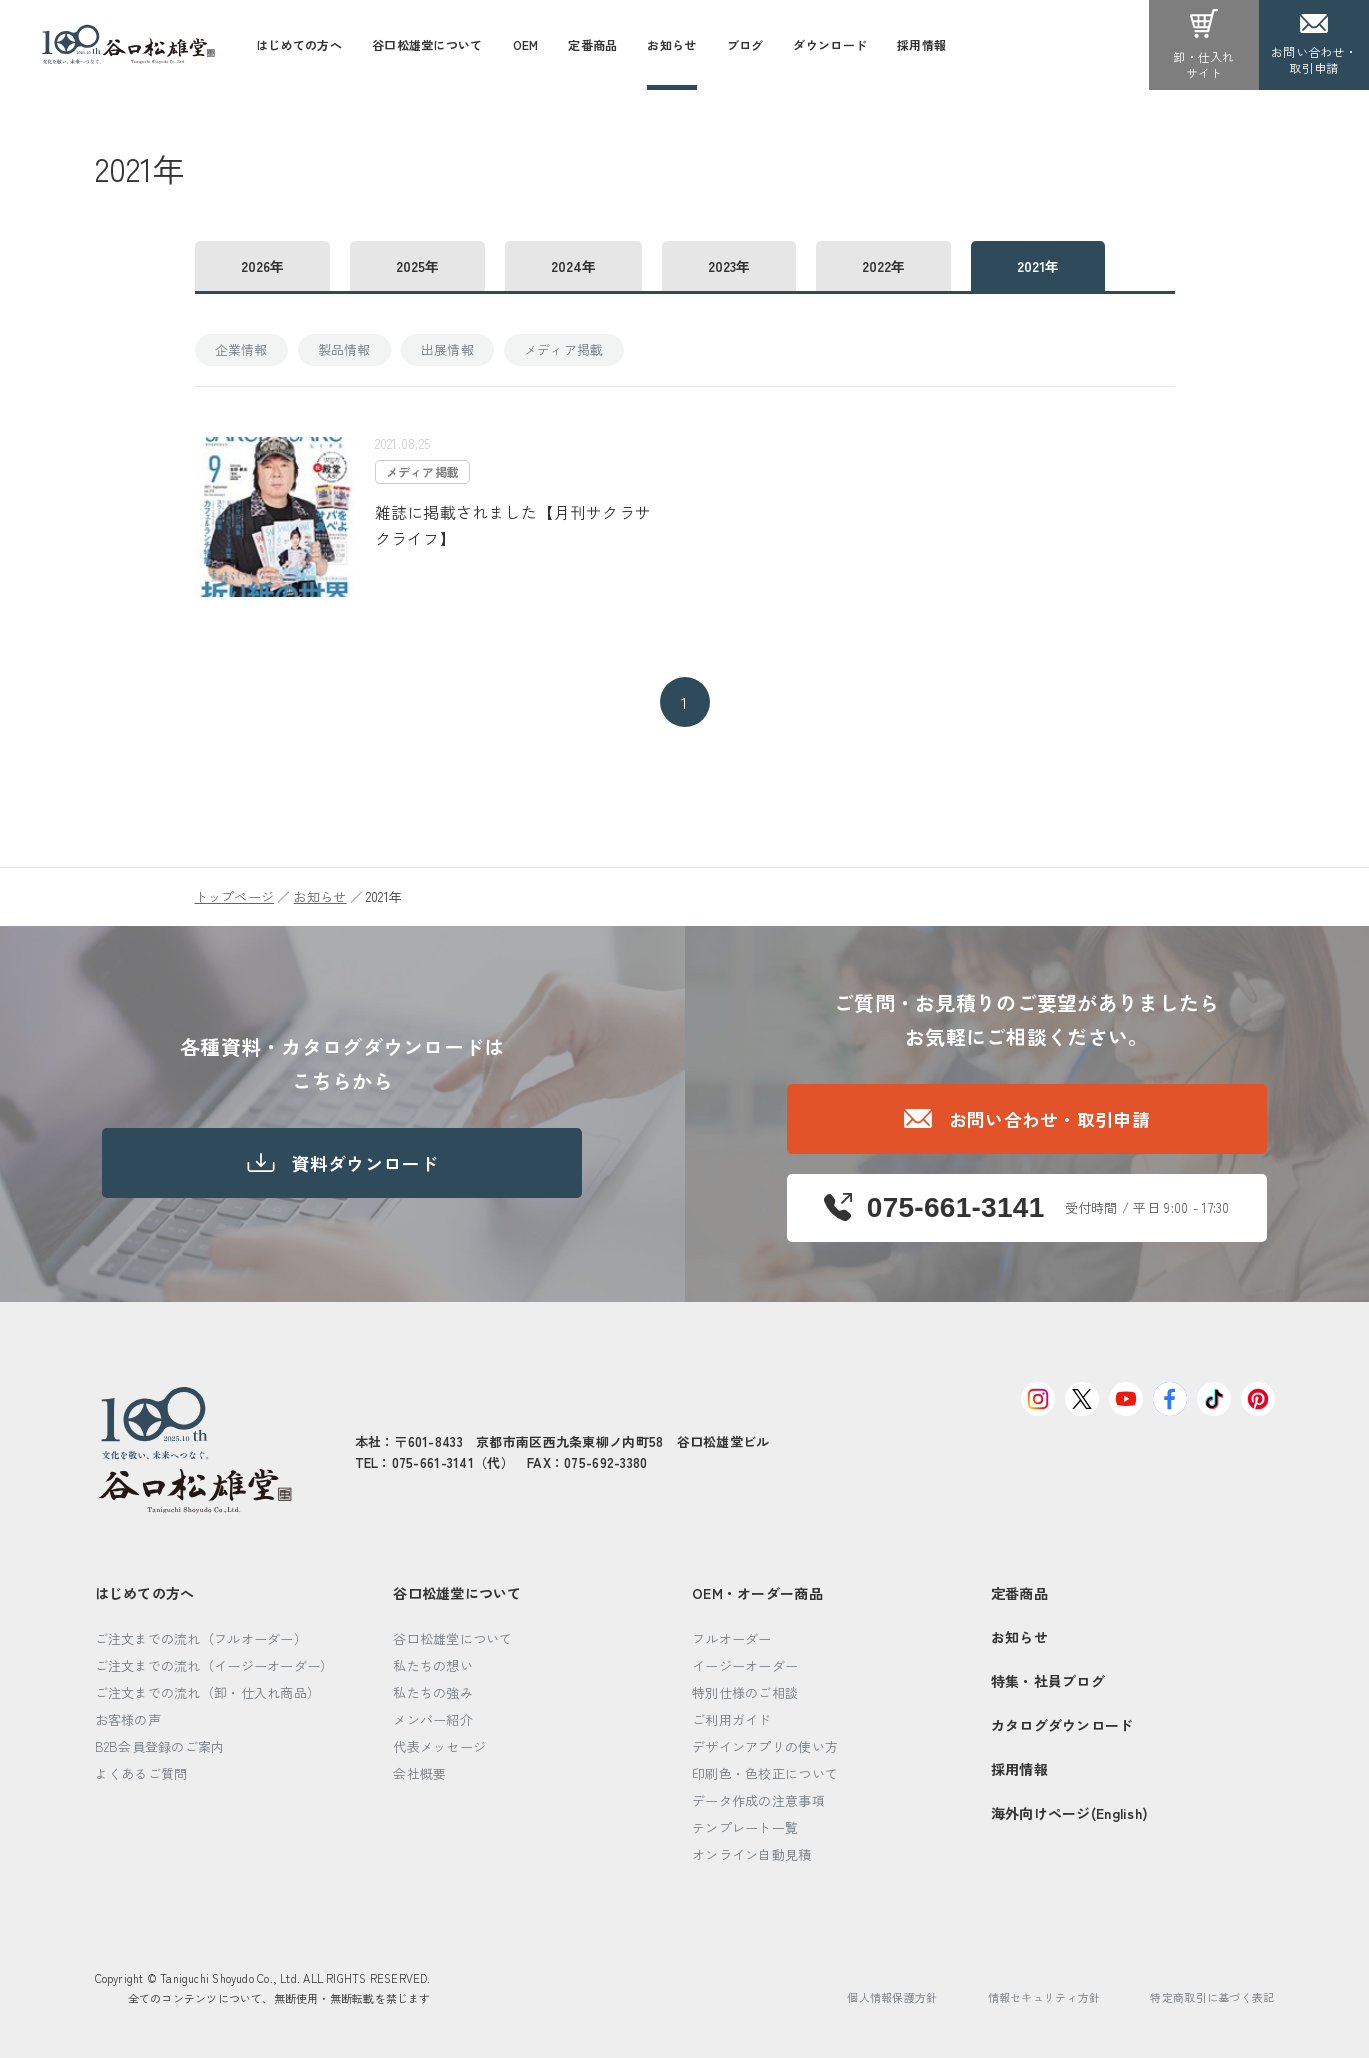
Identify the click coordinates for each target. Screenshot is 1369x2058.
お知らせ (319, 896)
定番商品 (1019, 1593)
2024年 (573, 266)
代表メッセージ (439, 1746)
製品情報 (344, 349)
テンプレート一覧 (745, 1827)
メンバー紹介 (433, 1719)
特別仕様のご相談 (745, 1692)
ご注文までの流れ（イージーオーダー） (214, 1665)
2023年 (729, 266)
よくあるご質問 (141, 1773)
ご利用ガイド (732, 1719)
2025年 (417, 266)
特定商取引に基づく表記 (1212, 1997)
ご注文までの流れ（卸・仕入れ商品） (208, 1692)
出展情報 (447, 349)
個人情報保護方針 (892, 1997)
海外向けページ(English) (1069, 1813)
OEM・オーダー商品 (757, 1593)
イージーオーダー (745, 1665)
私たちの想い (433, 1665)
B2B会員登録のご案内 (160, 1746)
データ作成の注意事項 (758, 1800)
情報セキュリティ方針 (1044, 1997)
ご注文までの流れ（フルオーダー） (201, 1638)
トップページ (235, 896)
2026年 (262, 266)
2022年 (883, 266)
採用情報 (1019, 1769)
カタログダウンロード (1062, 1725)
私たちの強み (433, 1692)
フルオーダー (732, 1638)
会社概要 (419, 1773)
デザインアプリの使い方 (765, 1746)
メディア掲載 (564, 349)
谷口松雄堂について (457, 1593)
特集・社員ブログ (1048, 1681)
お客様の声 (128, 1719)
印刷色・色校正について (765, 1773)
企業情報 (241, 349)
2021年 (1038, 266)
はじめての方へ (145, 1593)
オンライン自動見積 (752, 1854)
